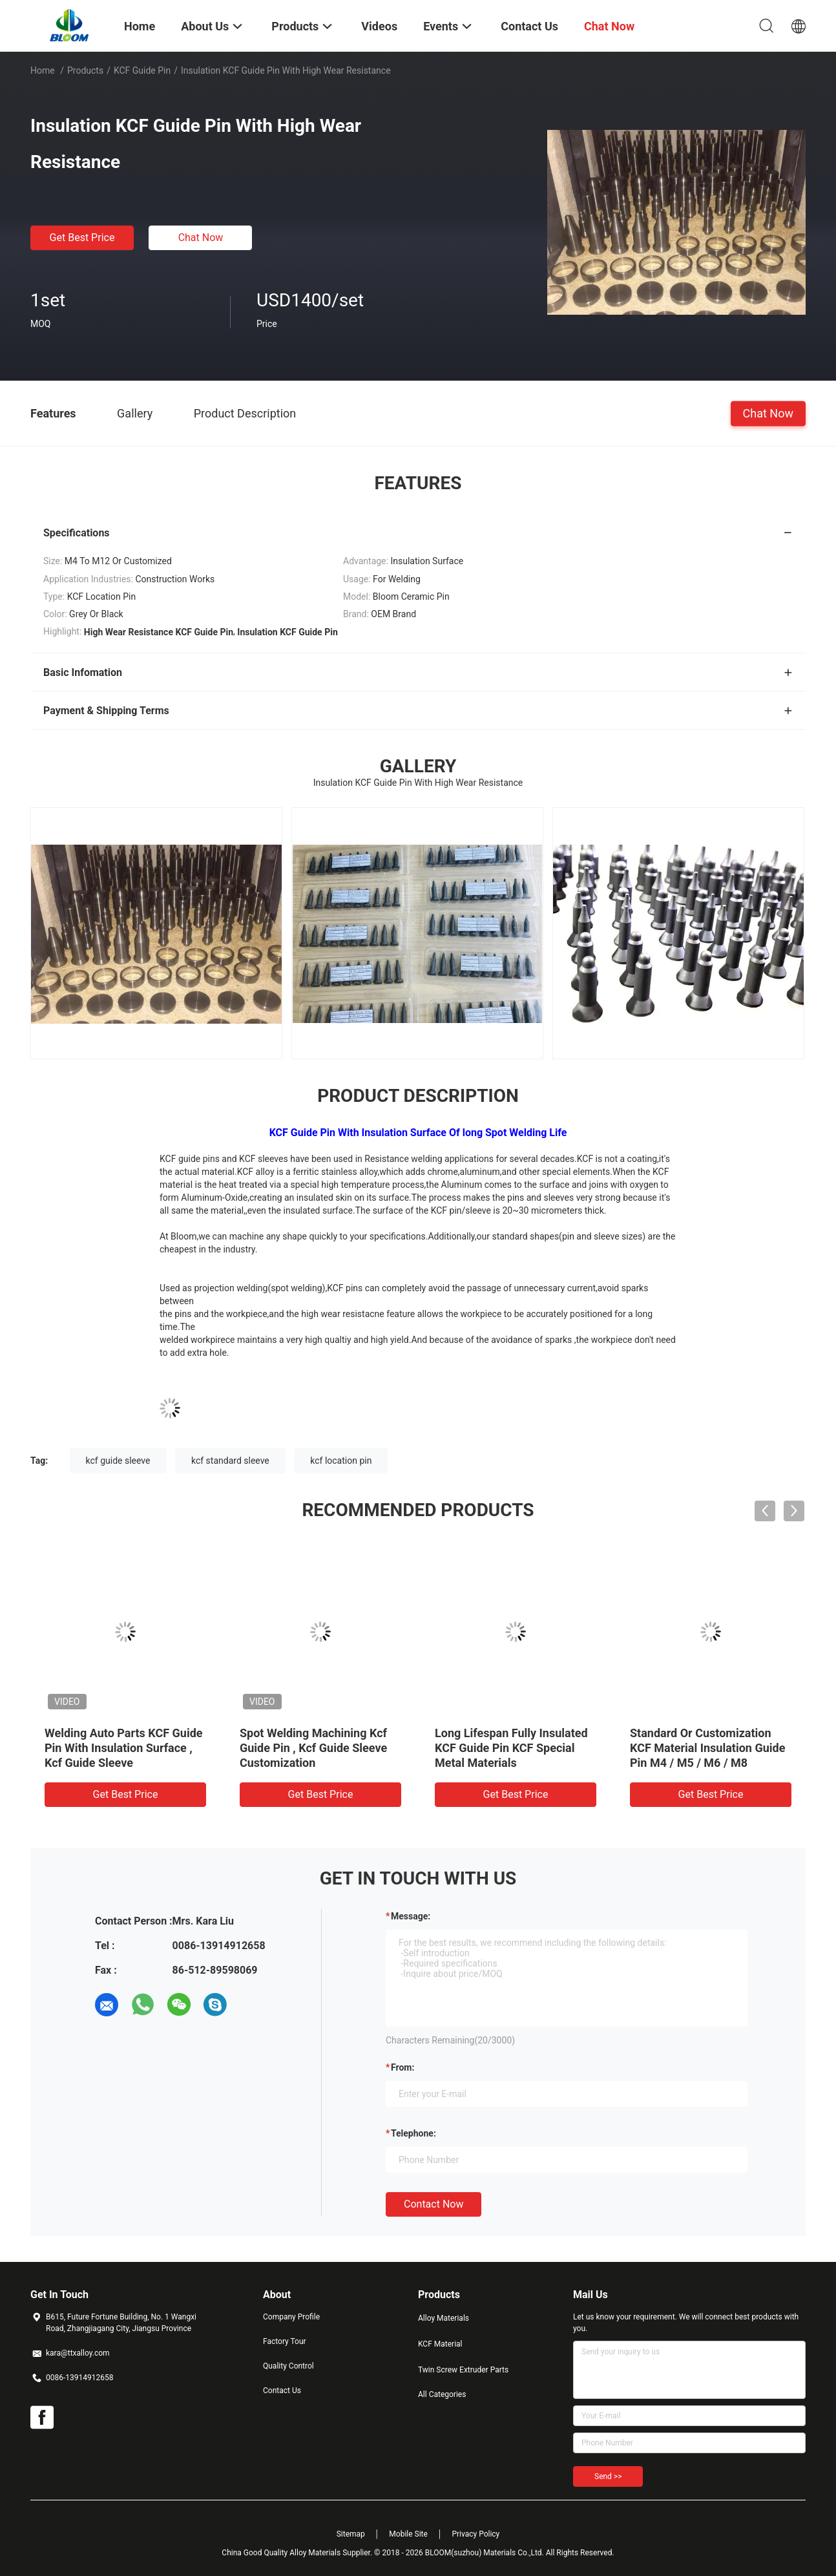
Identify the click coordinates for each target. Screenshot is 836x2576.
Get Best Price (82, 237)
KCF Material (440, 2344)
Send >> (608, 2476)
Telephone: (413, 2133)
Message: (410, 1916)
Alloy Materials (443, 2318)
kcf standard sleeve (230, 1460)
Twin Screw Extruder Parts (463, 2369)
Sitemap (351, 2534)
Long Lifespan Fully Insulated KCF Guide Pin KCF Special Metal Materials (511, 1747)
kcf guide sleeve (118, 1460)
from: (402, 2067)
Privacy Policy (475, 2534)
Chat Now (201, 237)
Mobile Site (408, 2534)
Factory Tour (284, 2341)
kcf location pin (340, 1460)
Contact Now (433, 2204)
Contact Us (282, 2390)
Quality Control (288, 2365)
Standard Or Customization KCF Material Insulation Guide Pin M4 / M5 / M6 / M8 (707, 1747)
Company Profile (291, 2316)
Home (42, 70)
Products (85, 70)
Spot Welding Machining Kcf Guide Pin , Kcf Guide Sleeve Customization (313, 1747)
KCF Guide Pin (142, 70)
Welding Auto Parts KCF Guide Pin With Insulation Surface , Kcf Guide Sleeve (124, 1747)
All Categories (442, 2394)
